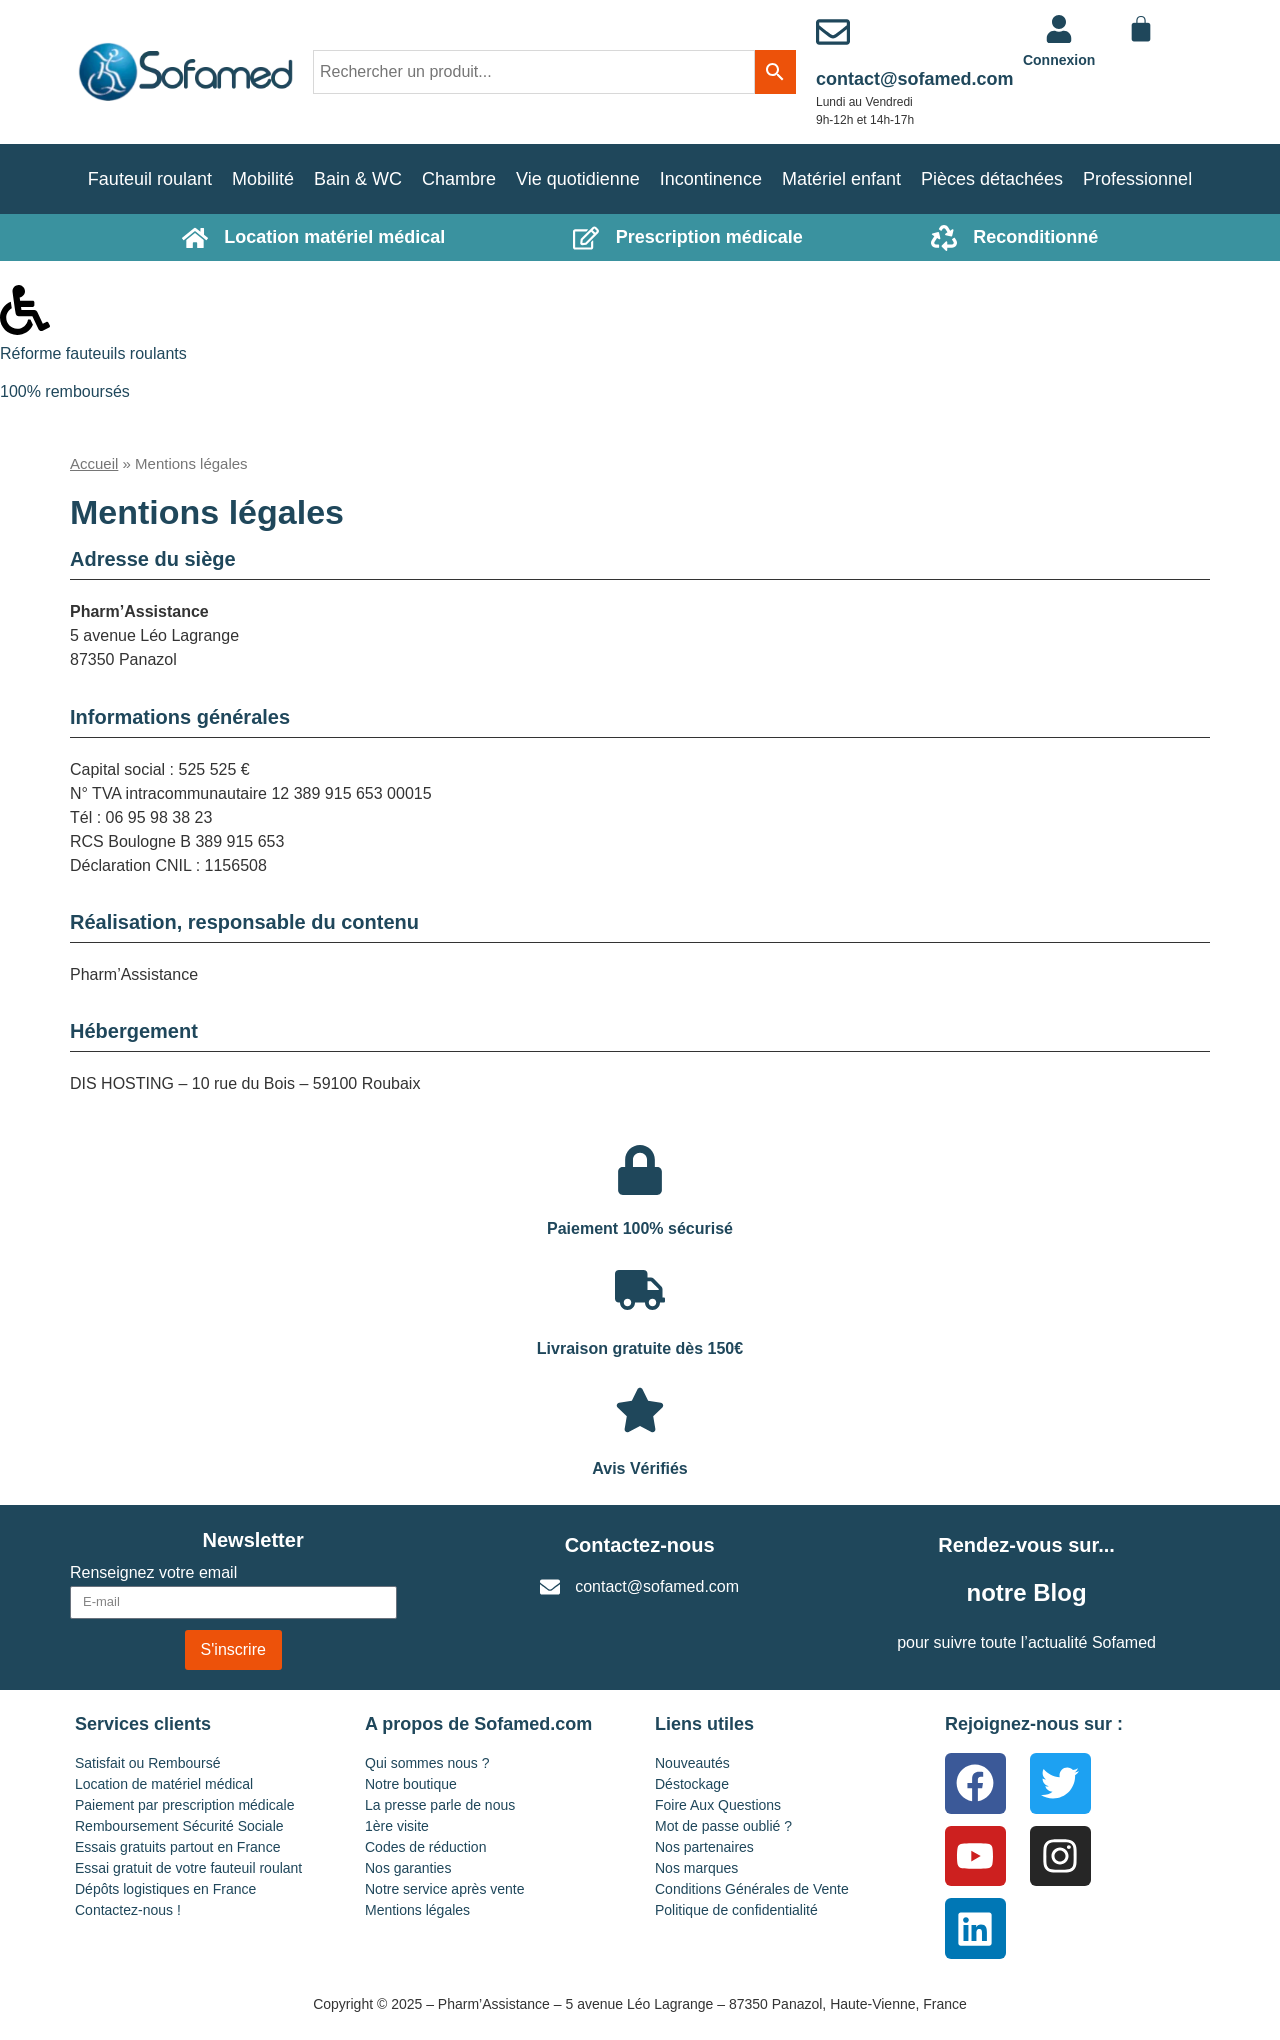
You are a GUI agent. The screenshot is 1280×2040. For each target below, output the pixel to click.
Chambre (459, 179)
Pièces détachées (992, 179)
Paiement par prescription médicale (184, 1805)
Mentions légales (417, 1910)
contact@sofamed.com (915, 79)
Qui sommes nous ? (427, 1763)
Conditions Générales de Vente (752, 1889)
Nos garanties (408, 1868)
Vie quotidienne (578, 179)
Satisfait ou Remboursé (148, 1763)
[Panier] (1141, 29)
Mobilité (263, 179)
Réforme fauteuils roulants (93, 353)
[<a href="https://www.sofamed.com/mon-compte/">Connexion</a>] (1059, 29)
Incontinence (711, 179)
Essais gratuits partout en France (177, 1847)
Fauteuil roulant (150, 179)
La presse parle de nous (440, 1805)
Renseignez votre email (153, 1573)
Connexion (1059, 60)
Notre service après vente (445, 1889)
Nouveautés (692, 1763)
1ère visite (397, 1826)
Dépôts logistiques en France (165, 1889)
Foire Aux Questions (718, 1805)
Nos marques (696, 1868)
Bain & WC (358, 179)
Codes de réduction (425, 1847)
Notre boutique (411, 1784)
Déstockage (692, 1784)
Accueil (94, 463)
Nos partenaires (704, 1847)
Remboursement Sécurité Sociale (179, 1826)
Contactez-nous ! (128, 1910)
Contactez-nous (640, 1545)
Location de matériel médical (164, 1784)
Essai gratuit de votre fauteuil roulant (188, 1868)
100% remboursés (65, 391)
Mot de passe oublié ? (723, 1826)
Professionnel (1137, 179)
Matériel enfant (841, 179)
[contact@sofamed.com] (833, 32)
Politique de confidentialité (736, 1910)
